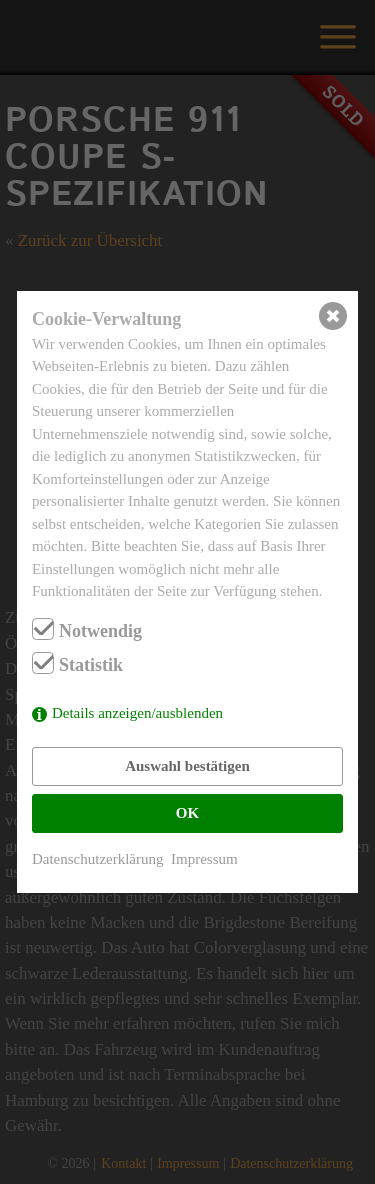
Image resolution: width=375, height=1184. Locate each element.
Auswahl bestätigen (187, 766)
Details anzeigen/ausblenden (137, 713)
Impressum (204, 859)
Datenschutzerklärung (98, 859)
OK (187, 813)
